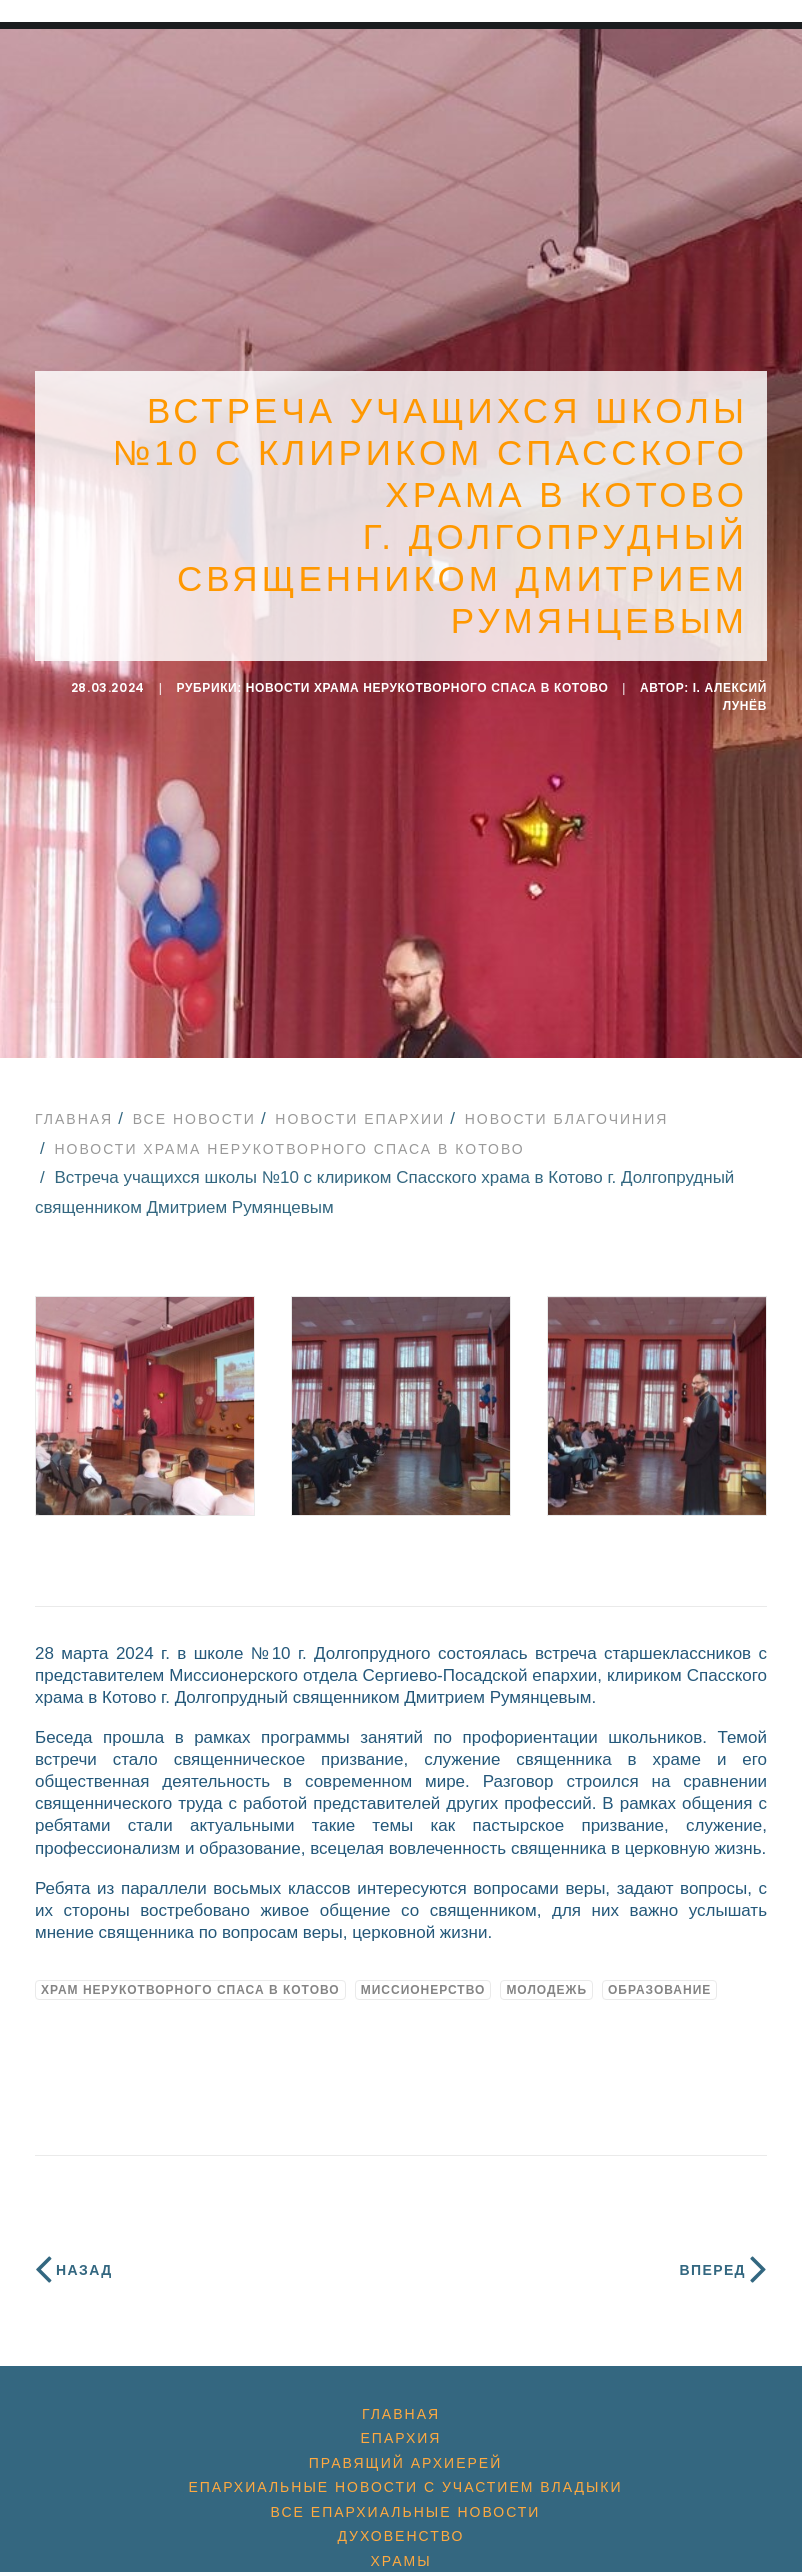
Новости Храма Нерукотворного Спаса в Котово (427, 678)
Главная (74, 1098)
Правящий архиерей (405, 2442)
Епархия (401, 2418)
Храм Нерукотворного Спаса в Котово (190, 1969)
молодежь (546, 1969)
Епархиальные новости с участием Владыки (405, 2467)
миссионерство (423, 1969)
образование (659, 1969)
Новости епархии (360, 1098)
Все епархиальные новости (406, 2491)
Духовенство (400, 2516)
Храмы (400, 2541)
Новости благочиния (567, 1098)
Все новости (194, 1098)
